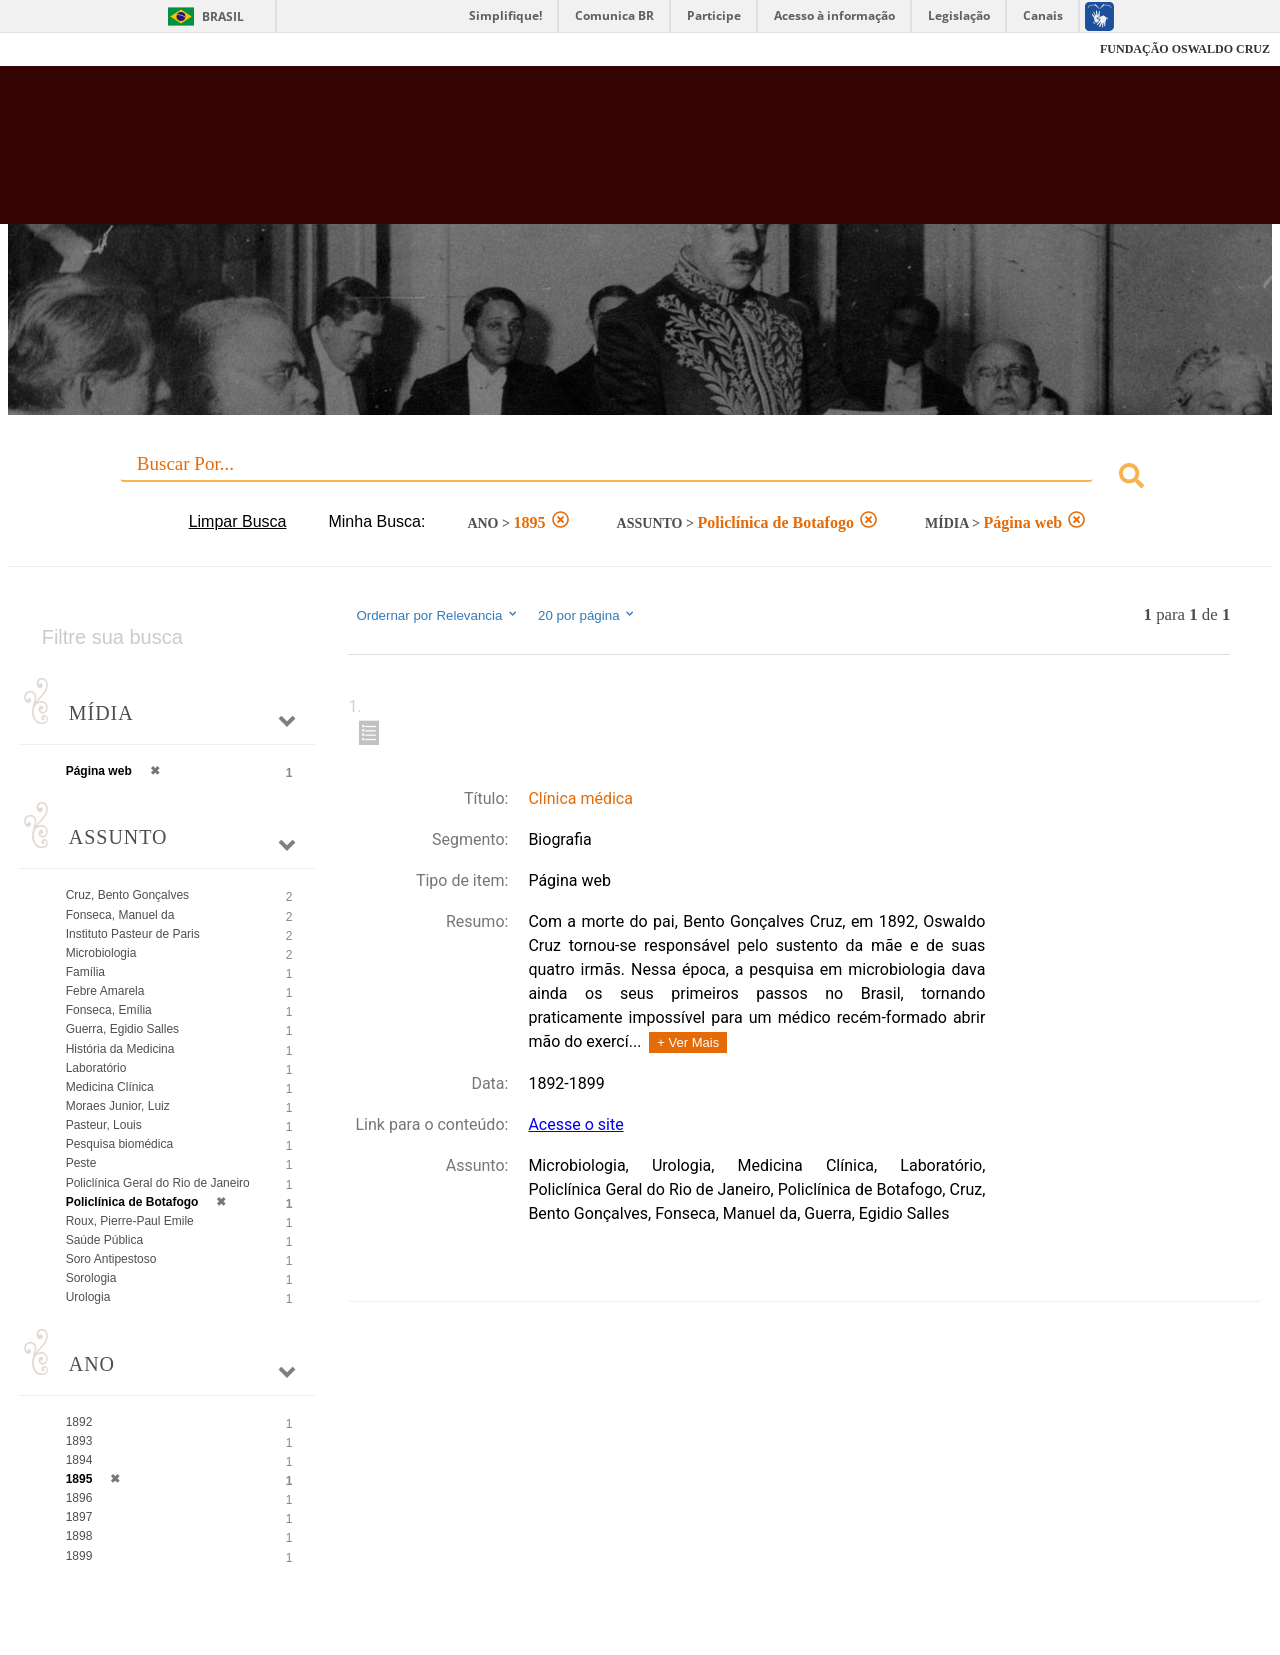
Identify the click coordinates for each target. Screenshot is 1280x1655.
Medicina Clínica (110, 1087)
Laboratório (96, 1068)
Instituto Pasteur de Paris (133, 934)
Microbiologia (101, 953)
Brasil (223, 16)
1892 (79, 1422)
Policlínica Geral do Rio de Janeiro (158, 1183)
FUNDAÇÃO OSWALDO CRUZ (1185, 49)
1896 (79, 1498)
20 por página (587, 615)
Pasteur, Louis (104, 1125)
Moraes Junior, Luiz (118, 1106)
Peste (81, 1163)
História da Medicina (120, 1049)
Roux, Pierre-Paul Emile (130, 1221)
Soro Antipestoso (111, 1259)
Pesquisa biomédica (119, 1144)
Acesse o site (575, 1124)
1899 (79, 1556)
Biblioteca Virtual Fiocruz (560, 155)
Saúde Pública (104, 1240)
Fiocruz (59, 49)
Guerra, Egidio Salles (122, 1029)
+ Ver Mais (688, 1042)
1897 (79, 1517)
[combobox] (640, 478)
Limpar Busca (238, 521)
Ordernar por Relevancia (437, 615)
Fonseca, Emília (109, 1010)
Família (85, 972)
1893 (79, 1441)
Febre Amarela (105, 991)
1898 (79, 1536)
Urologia (88, 1297)
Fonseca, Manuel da (120, 915)
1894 (79, 1460)
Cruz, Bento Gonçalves (127, 895)
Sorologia (91, 1278)
